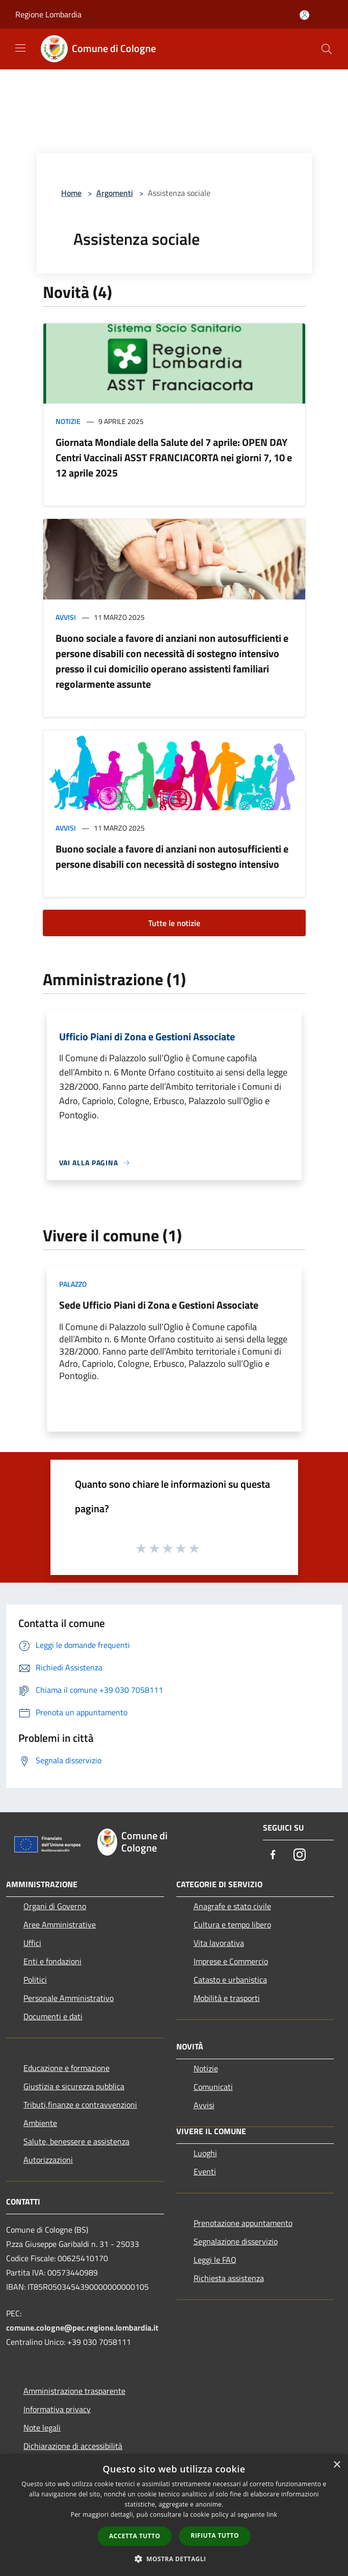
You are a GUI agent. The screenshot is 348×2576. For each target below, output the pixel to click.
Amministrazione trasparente (74, 2391)
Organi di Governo (54, 1906)
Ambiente (40, 2123)
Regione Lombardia (48, 14)
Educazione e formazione (66, 2068)
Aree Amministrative (59, 1924)
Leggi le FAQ (215, 2260)
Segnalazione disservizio (236, 2241)
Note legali (42, 2427)
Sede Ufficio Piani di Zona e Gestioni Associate (158, 1305)
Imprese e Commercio (231, 1961)
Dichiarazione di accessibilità (72, 2446)
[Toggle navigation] (20, 48)
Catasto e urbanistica (230, 1979)
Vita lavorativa (219, 1943)
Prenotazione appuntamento (243, 2223)
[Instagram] (299, 1855)
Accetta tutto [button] (134, 2536)
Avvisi (66, 617)
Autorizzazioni (48, 2160)
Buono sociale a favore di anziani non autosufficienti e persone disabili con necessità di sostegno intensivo (172, 856)
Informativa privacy (57, 2409)
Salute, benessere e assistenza (76, 2141)
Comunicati (213, 2087)
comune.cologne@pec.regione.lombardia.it (82, 2327)
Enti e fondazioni (52, 1961)
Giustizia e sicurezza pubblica (73, 2086)
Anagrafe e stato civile (232, 1906)
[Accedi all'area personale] (304, 15)
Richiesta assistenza (229, 2278)
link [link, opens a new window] (271, 2514)
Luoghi (205, 2153)
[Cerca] (326, 49)
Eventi (205, 2171)
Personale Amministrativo (68, 1998)
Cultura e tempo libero (232, 1924)
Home (71, 193)
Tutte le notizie (174, 923)
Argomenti (114, 193)
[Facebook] (273, 1855)
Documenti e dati (53, 2016)
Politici (35, 1979)
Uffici (32, 1943)
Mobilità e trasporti (227, 1998)
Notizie (68, 421)
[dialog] (174, 2515)
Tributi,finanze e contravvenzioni (80, 2104)
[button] (174, 2559)
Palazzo (73, 1284)
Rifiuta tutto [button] (215, 2535)
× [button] (336, 2465)
